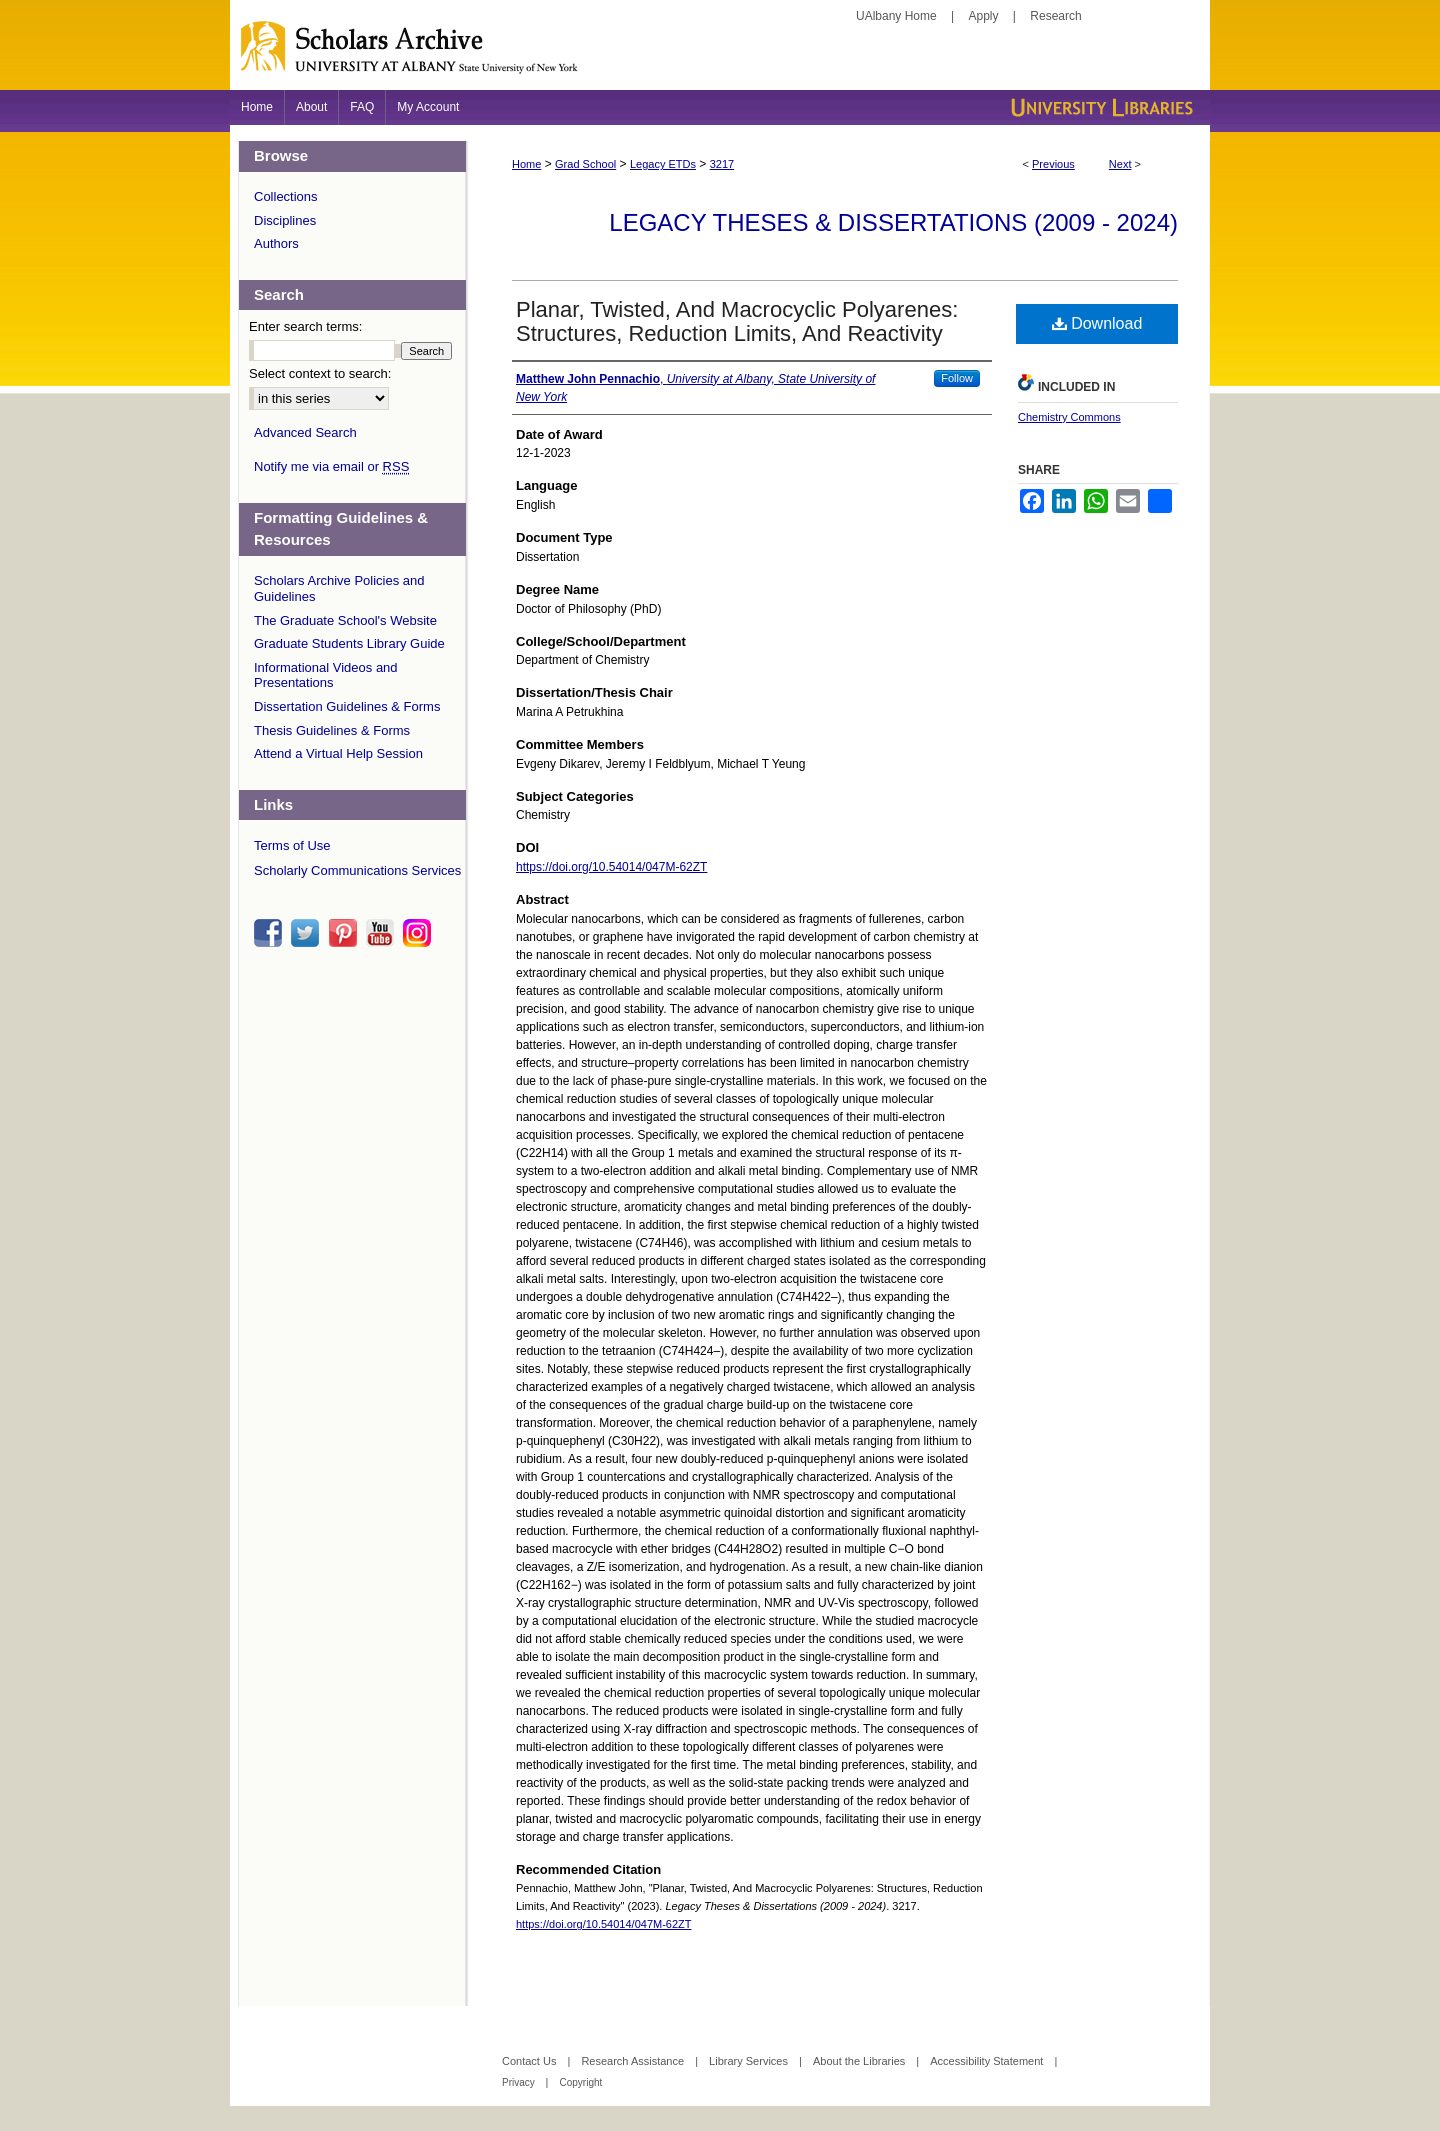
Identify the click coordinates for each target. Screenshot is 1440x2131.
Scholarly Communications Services (357, 870)
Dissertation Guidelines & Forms (347, 706)
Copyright (580, 2082)
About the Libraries (860, 2061)
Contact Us (530, 2061)
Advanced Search (305, 432)
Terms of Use (292, 845)
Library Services (750, 2061)
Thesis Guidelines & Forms (332, 730)
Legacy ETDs (663, 164)
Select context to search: (320, 373)
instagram (420, 933)
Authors (276, 243)
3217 (722, 164)
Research (1055, 16)
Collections (286, 196)
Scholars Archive (720, 55)
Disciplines (285, 220)
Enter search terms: (305, 326)
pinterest (346, 933)
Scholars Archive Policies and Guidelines (339, 588)
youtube (383, 933)
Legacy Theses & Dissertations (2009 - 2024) (893, 222)
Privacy (520, 2082)
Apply (984, 16)
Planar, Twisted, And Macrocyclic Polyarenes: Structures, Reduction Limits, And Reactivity (737, 321)
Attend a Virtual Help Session (338, 753)
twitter (308, 933)
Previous (1053, 164)
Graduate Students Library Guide (349, 643)
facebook (271, 933)
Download (1097, 323)
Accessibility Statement (988, 2061)
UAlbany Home (896, 16)
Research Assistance (634, 2061)
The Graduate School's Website (345, 620)
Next (1120, 164)
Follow (957, 378)
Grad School (585, 164)
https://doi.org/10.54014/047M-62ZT (611, 867)
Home (526, 164)
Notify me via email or (331, 467)
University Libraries (1100, 107)
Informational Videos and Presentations (326, 675)
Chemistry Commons (1069, 417)
